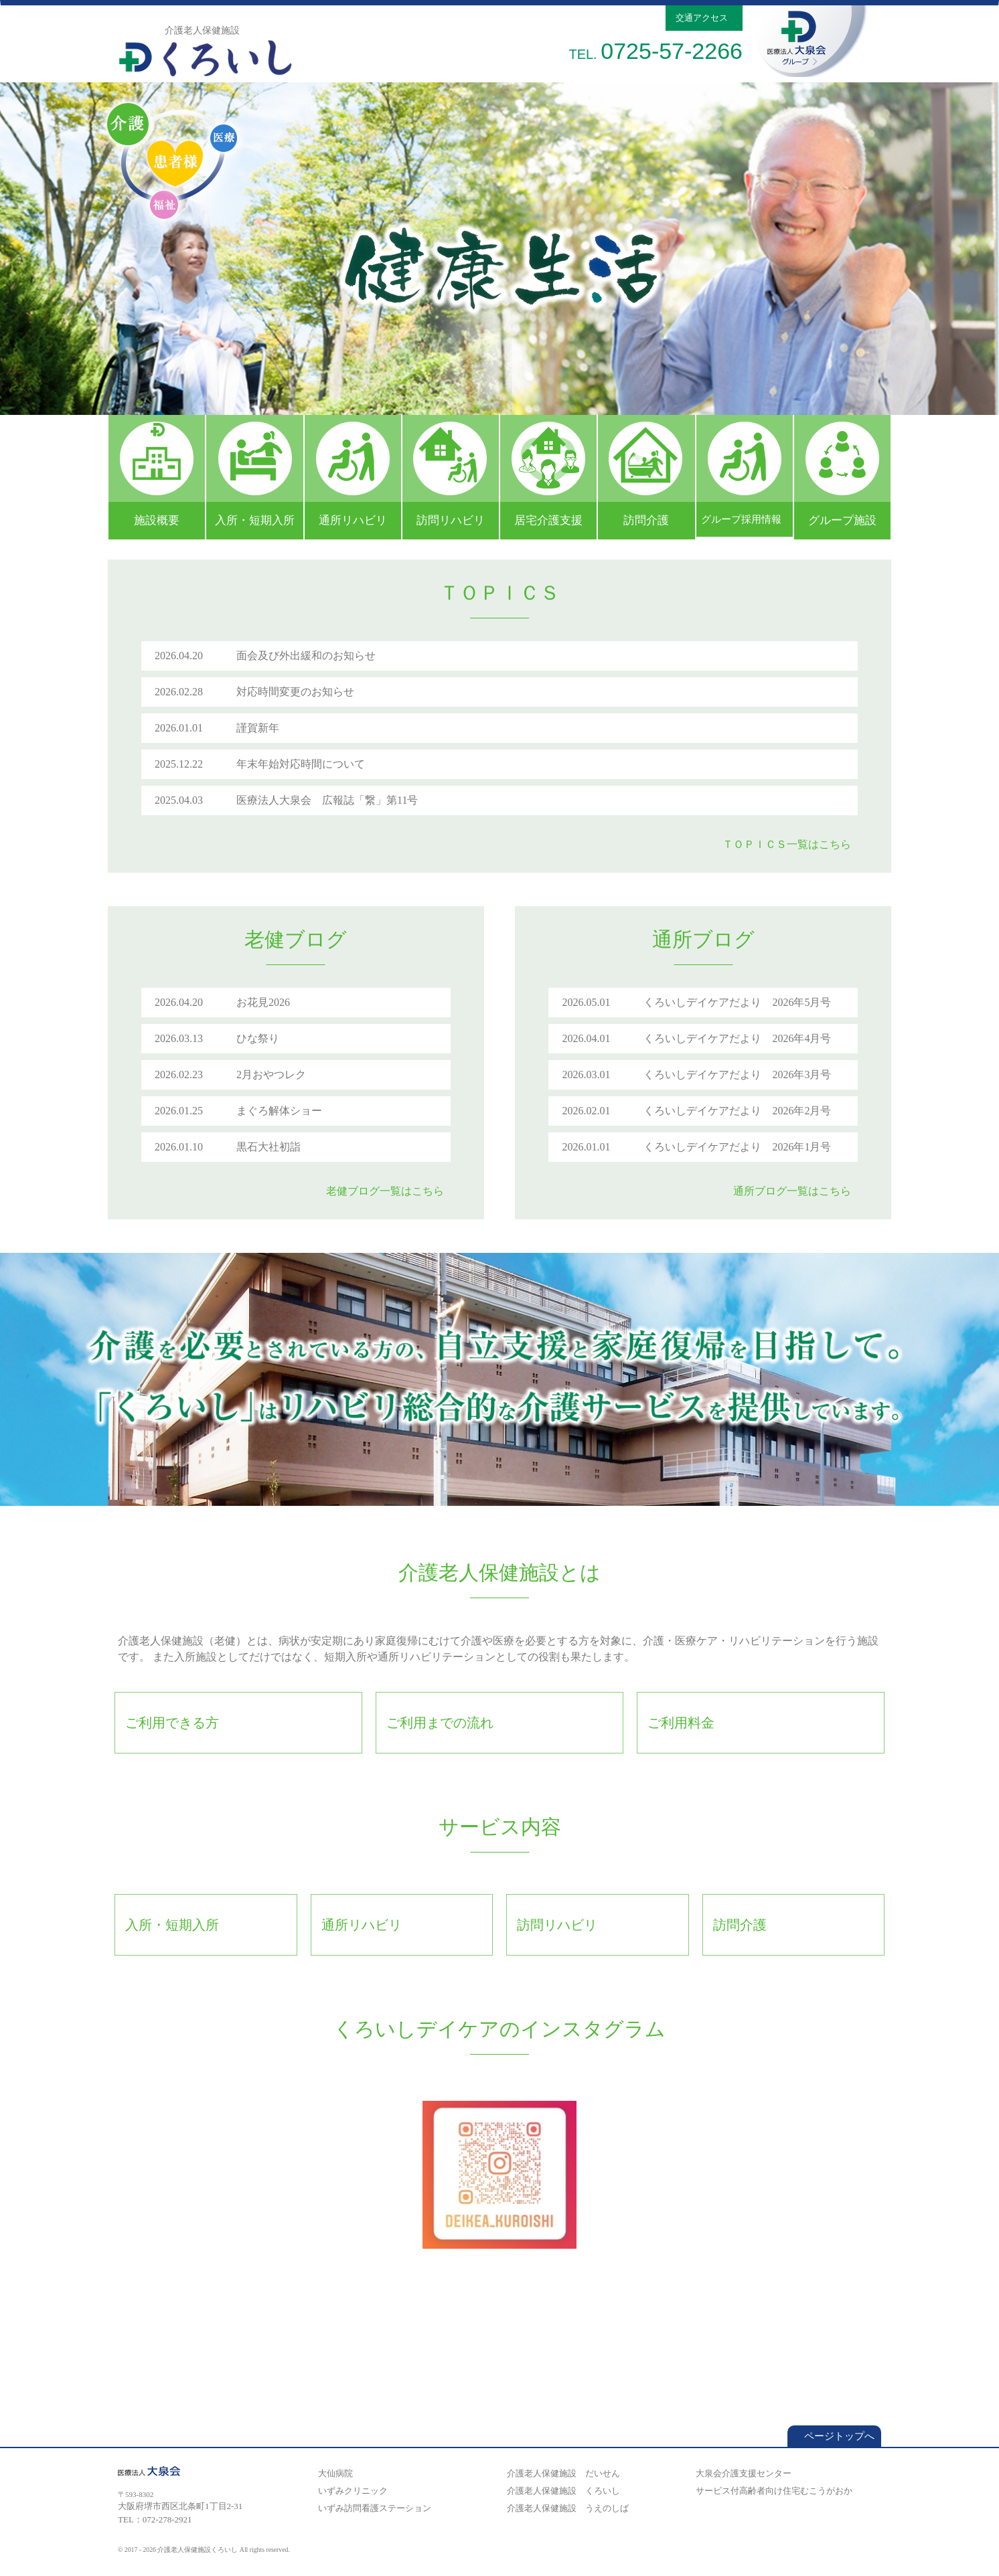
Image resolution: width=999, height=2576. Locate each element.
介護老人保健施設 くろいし (561, 2491)
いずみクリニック (351, 2491)
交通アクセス (704, 18)
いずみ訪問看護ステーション (372, 2508)
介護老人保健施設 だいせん (561, 2473)
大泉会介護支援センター (741, 2473)
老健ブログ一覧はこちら (388, 1191)
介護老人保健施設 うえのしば (566, 2508)
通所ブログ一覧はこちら (795, 1191)
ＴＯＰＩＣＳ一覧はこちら (790, 844)
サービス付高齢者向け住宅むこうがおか (772, 2491)
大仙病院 (333, 2473)
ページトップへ (834, 2436)
